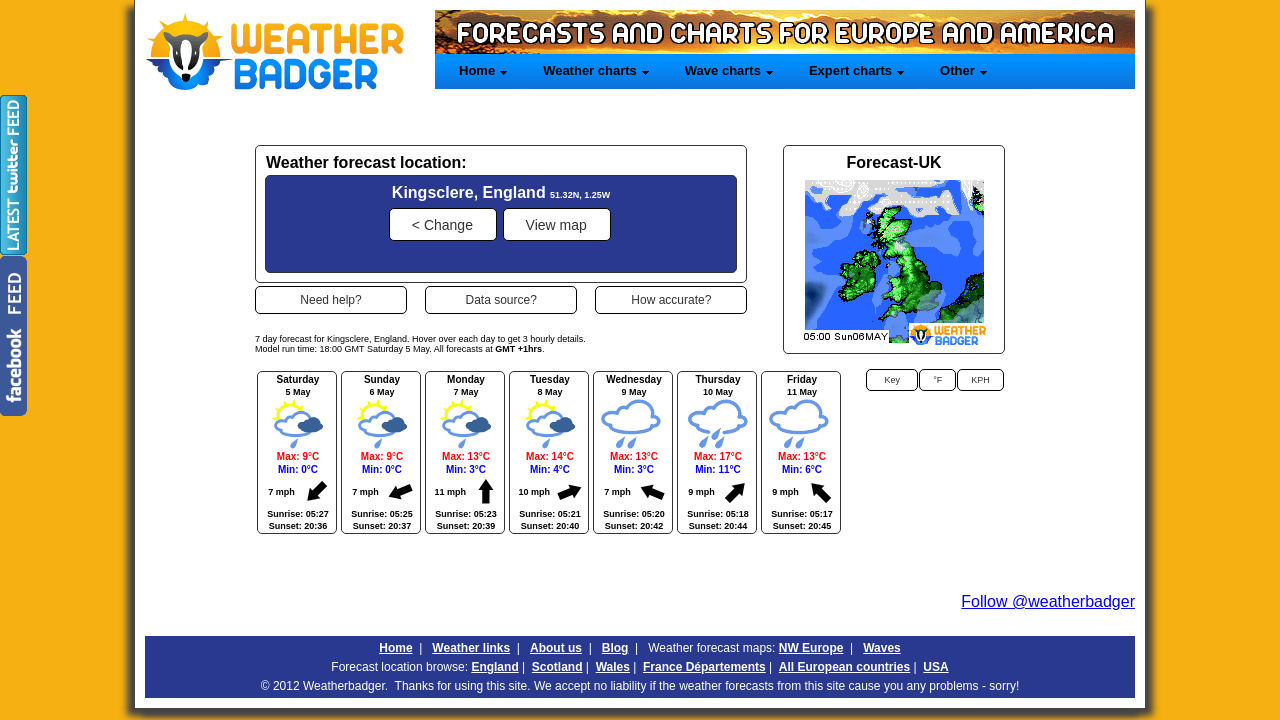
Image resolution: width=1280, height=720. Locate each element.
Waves (882, 648)
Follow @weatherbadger (1048, 601)
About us (556, 648)
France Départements (704, 667)
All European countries (844, 667)
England (494, 667)
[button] (443, 224)
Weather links (471, 648)
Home (395, 648)
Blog (615, 648)
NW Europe (811, 648)
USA (935, 667)
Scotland (557, 667)
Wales (613, 667)
